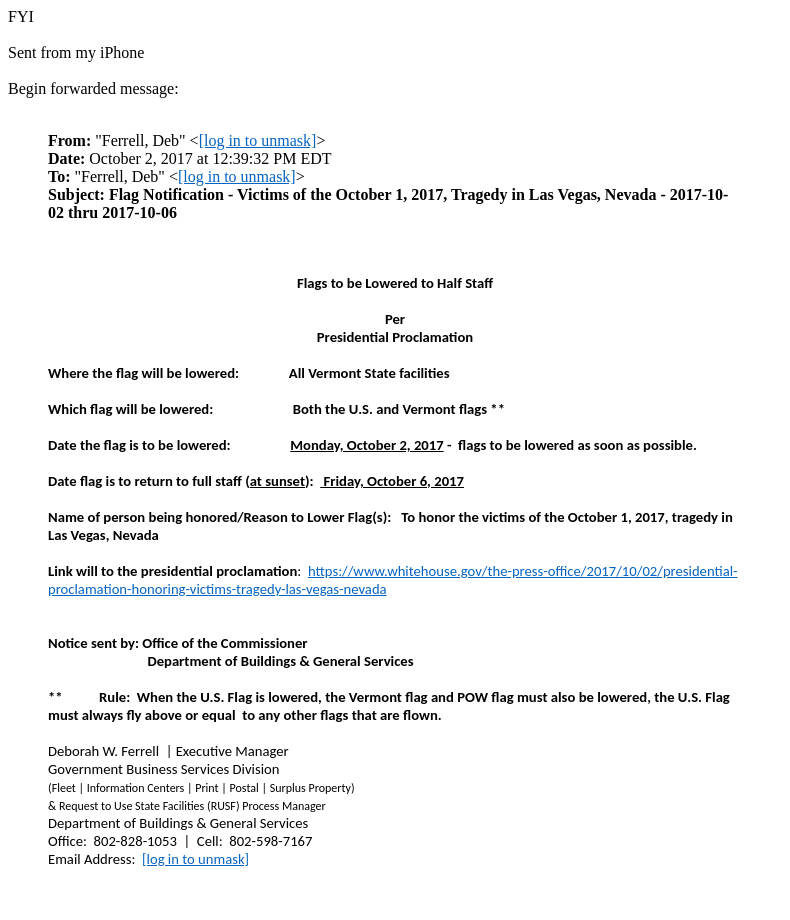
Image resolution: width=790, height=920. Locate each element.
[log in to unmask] (258, 140)
